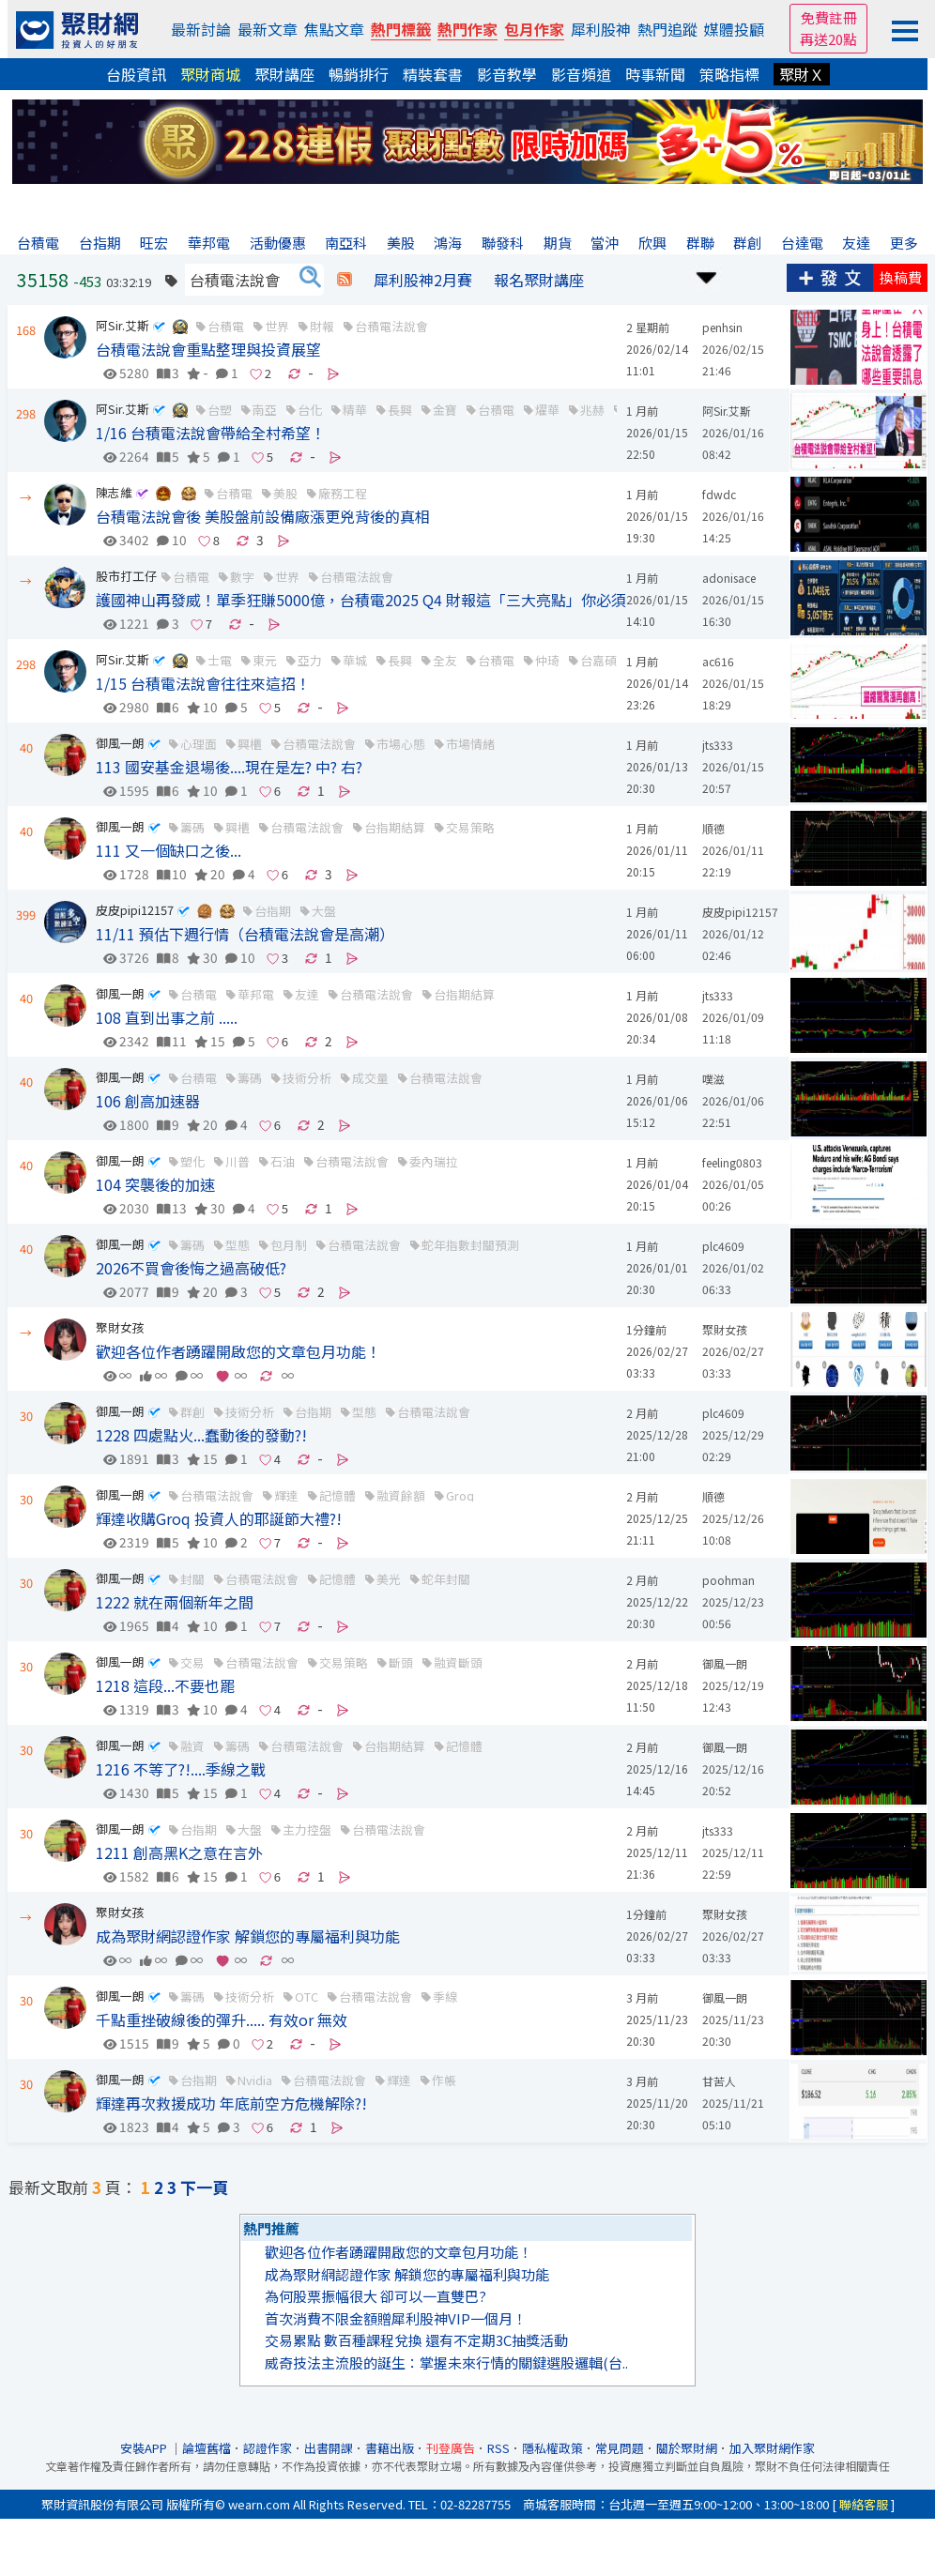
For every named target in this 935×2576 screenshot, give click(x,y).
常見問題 (619, 2448)
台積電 (225, 326)
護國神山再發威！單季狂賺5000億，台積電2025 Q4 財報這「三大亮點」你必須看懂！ (383, 599)
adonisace (729, 578)
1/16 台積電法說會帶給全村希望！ (211, 432)
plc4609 (723, 1246)
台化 (310, 410)
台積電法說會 (391, 326)
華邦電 (256, 994)
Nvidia (255, 2080)
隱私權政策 (552, 2448)
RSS (498, 2448)
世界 (277, 326)
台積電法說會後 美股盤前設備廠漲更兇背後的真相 (263, 516)
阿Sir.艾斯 (122, 325)
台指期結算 (394, 827)
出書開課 (328, 2448)
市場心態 (400, 744)
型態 (237, 1245)
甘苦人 (719, 2081)
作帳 (444, 2080)
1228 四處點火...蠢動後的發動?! (201, 1435)
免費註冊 (829, 17)
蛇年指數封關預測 (470, 1245)
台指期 (272, 911)
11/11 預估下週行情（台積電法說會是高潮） (245, 933)
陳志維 (114, 492)
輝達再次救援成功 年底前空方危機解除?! (231, 2103)
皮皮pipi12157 (135, 910)
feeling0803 (732, 1162)
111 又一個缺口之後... (168, 850)
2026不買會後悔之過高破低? (191, 1268)
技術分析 (307, 1078)
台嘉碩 (598, 660)
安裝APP (145, 2448)
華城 (355, 660)
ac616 (718, 661)
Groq (460, 1495)
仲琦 (547, 660)
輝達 (286, 1495)
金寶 (445, 410)
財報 (322, 326)
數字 (242, 577)
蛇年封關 (446, 1579)
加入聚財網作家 (772, 2448)
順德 (713, 828)
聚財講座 (284, 74)
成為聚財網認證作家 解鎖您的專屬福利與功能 (248, 1936)
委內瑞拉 (433, 1161)
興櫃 (250, 744)
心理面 (198, 744)
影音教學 (507, 74)
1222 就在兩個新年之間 (174, 1602)
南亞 (265, 410)
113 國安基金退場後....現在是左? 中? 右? (229, 766)
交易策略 (470, 827)
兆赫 (592, 410)
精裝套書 (433, 74)
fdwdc (719, 494)
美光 (388, 1579)
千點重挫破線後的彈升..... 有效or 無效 (221, 2019)
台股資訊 (136, 74)
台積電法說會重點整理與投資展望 (208, 349)
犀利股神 (601, 29)
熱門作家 (467, 29)
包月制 (288, 1245)
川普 (237, 1161)
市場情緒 (470, 744)
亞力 (310, 660)
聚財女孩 (120, 1327)
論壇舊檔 (206, 2448)
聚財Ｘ (801, 74)
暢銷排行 (359, 74)
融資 (192, 1746)
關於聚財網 (686, 2448)
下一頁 (204, 2187)
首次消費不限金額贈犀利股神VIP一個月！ (396, 2318)
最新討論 (201, 29)
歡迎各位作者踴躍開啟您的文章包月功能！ (238, 1351)
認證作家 (267, 2448)
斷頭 (401, 1662)
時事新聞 (655, 74)
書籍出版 (389, 2448)
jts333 (717, 745)
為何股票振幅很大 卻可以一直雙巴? (375, 2296)
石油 (282, 1161)
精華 (355, 410)
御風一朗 (120, 743)
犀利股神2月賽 (423, 279)
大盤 (324, 911)
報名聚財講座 (539, 279)
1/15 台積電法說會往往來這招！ (203, 683)
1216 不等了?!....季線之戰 (181, 1769)
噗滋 (713, 1079)
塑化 (192, 1161)
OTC (306, 1996)
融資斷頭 (458, 1662)
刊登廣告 (450, 2448)
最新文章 (268, 29)
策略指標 (729, 74)
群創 (192, 1412)
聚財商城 (210, 74)
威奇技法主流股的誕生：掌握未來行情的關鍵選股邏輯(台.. (446, 2362)
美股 (285, 493)
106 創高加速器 (148, 1101)
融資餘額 (400, 1495)
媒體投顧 (734, 29)
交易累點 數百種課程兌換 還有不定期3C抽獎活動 (416, 2340)
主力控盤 (307, 1829)
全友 (445, 660)
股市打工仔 (126, 576)
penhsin (722, 327)
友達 (307, 994)
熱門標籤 (401, 29)
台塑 (219, 410)
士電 (219, 660)
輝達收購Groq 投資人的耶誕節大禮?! (219, 1518)
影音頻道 (581, 74)
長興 (400, 410)
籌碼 (192, 827)
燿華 (547, 410)
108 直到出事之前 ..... (167, 1017)
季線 (445, 1996)
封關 (192, 1579)
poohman (728, 1580)
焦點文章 (334, 29)
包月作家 (534, 29)
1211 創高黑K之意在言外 (179, 1852)
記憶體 (464, 1746)
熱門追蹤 (667, 29)
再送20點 (828, 39)
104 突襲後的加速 (155, 1184)
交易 (192, 1662)
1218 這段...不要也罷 (165, 1685)
